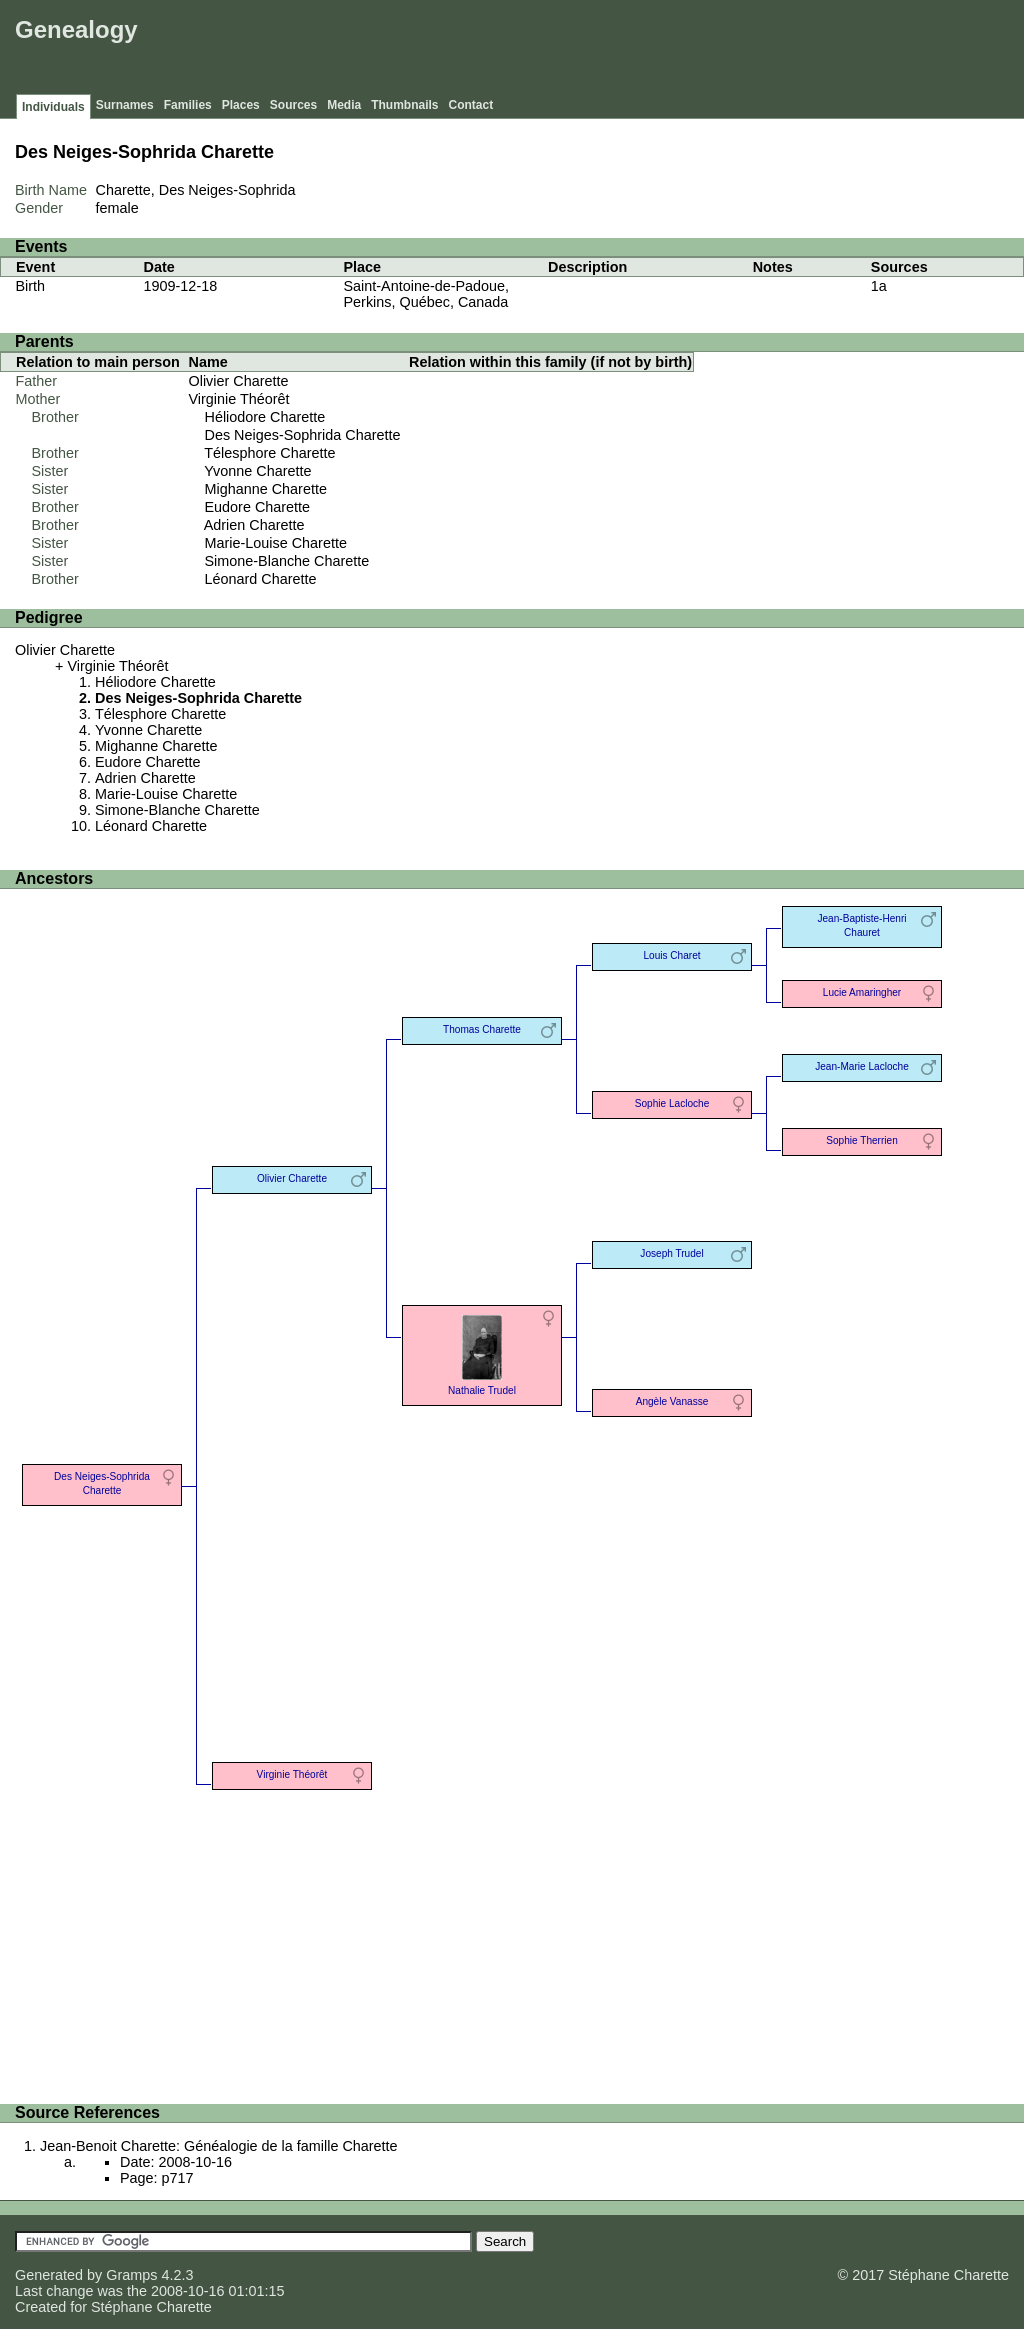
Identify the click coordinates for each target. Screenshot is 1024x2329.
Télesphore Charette (269, 453)
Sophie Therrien (862, 1140)
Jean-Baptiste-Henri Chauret (861, 925)
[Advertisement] (655, 50)
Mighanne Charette (266, 489)
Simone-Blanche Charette (287, 561)
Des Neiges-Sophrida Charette (303, 435)
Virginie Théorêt (239, 399)
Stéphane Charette (151, 2307)
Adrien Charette (254, 525)
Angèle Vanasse (672, 1401)
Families (188, 105)
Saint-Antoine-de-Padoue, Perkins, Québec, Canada (427, 294)
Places (241, 105)
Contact (471, 105)
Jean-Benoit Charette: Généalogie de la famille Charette (219, 2146)
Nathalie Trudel (482, 1353)
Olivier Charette (239, 381)
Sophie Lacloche (672, 1103)
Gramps (131, 2275)
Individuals (53, 107)
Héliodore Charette (265, 417)
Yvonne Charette (257, 471)
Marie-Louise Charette (276, 543)
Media (344, 105)
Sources (293, 105)
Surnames (125, 105)
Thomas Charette (482, 1029)
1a (879, 286)
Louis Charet (671, 955)
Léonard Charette (261, 579)
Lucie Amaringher (862, 992)
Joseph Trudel (671, 1253)
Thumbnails (404, 105)
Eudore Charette (258, 507)
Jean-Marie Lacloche (862, 1066)
